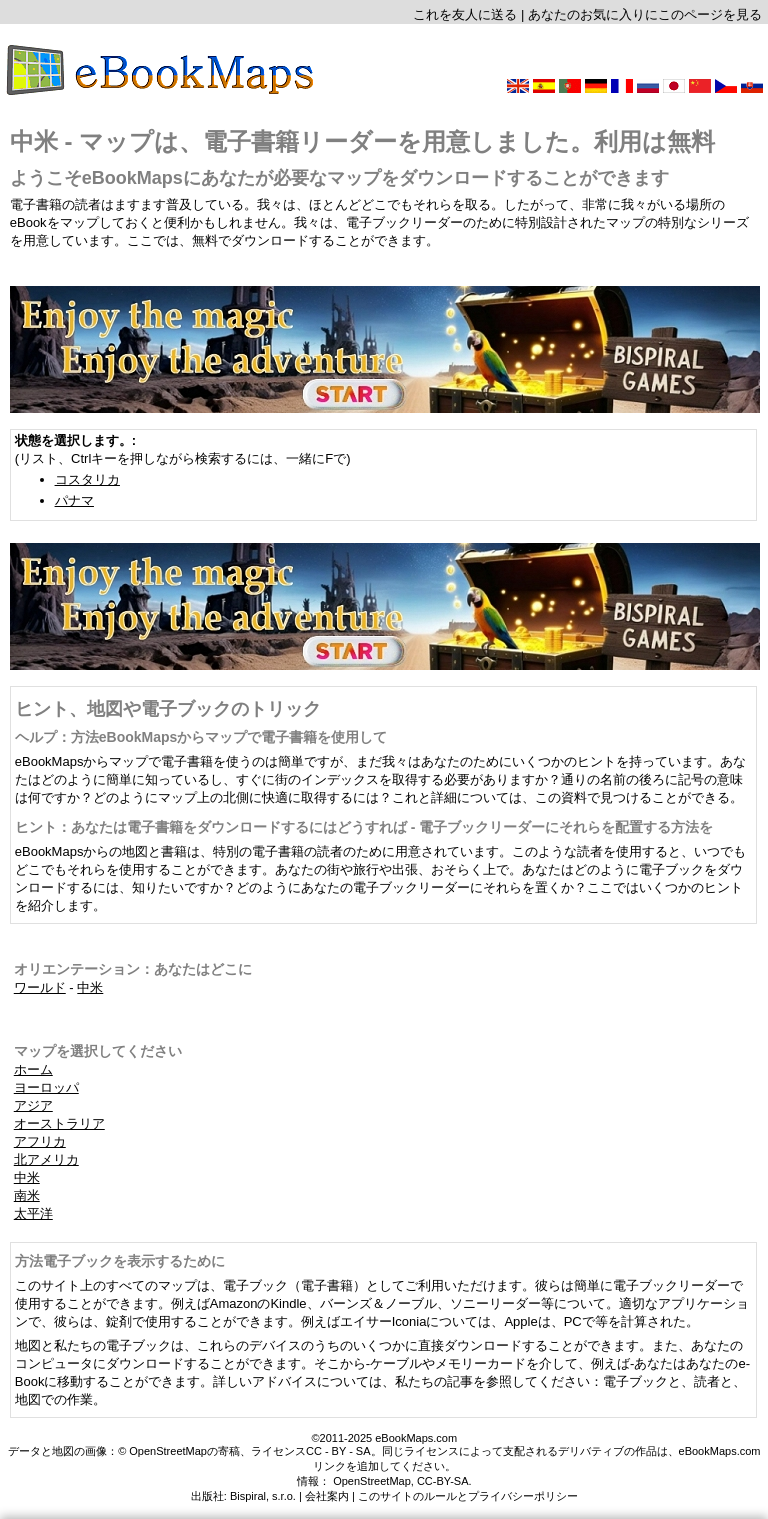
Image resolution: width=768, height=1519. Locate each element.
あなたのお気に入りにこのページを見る (645, 14)
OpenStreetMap (372, 1481)
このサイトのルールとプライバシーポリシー (468, 1496)
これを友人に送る (465, 14)
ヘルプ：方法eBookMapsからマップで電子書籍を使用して (201, 737)
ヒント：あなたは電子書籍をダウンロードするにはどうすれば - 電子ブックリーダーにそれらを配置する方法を (364, 827)
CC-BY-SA (443, 1481)
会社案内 (327, 1496)
